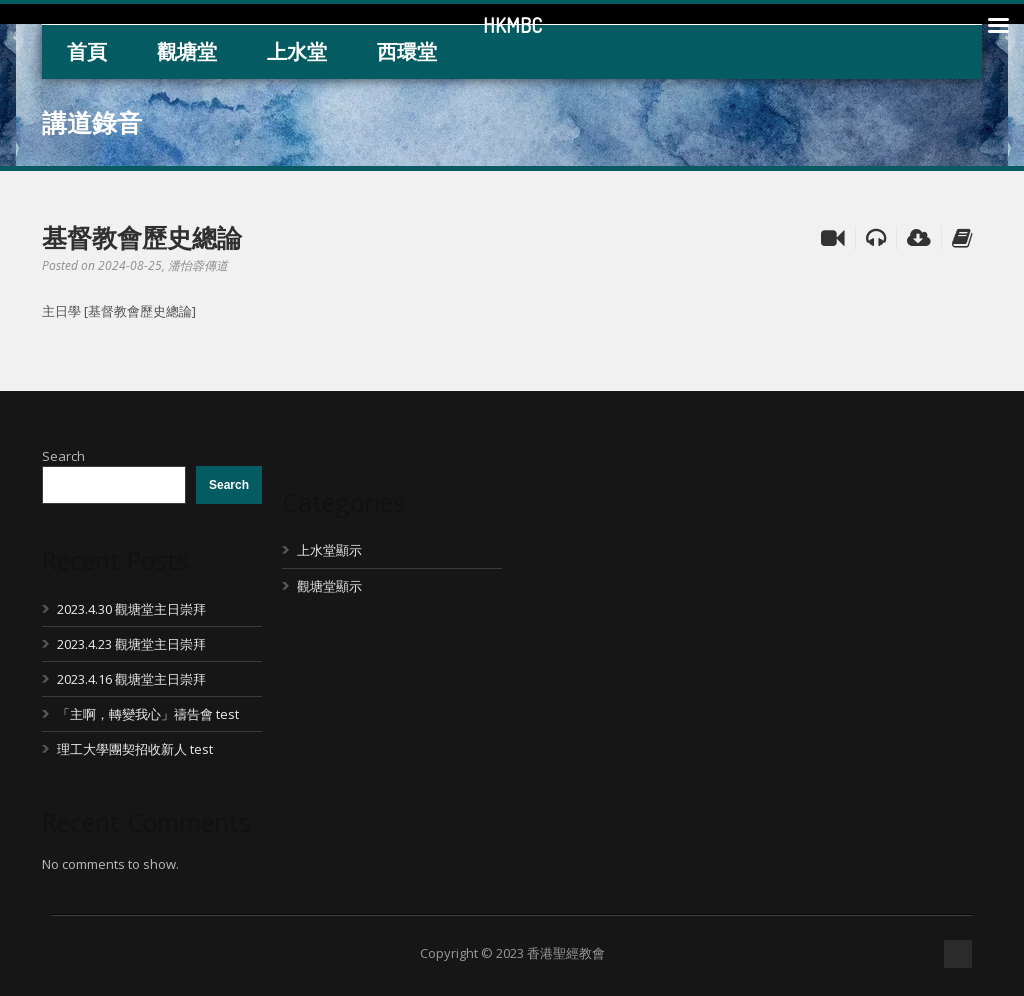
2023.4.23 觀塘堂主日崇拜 (131, 644)
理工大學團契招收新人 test (135, 749)
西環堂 (407, 51)
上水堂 (297, 51)
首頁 (87, 51)
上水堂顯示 (329, 550)
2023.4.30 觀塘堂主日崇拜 (131, 609)
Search (63, 456)
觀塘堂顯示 (329, 586)
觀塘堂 (187, 51)
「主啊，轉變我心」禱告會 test (148, 714)
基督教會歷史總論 (142, 237)
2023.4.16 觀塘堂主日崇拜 (131, 679)
